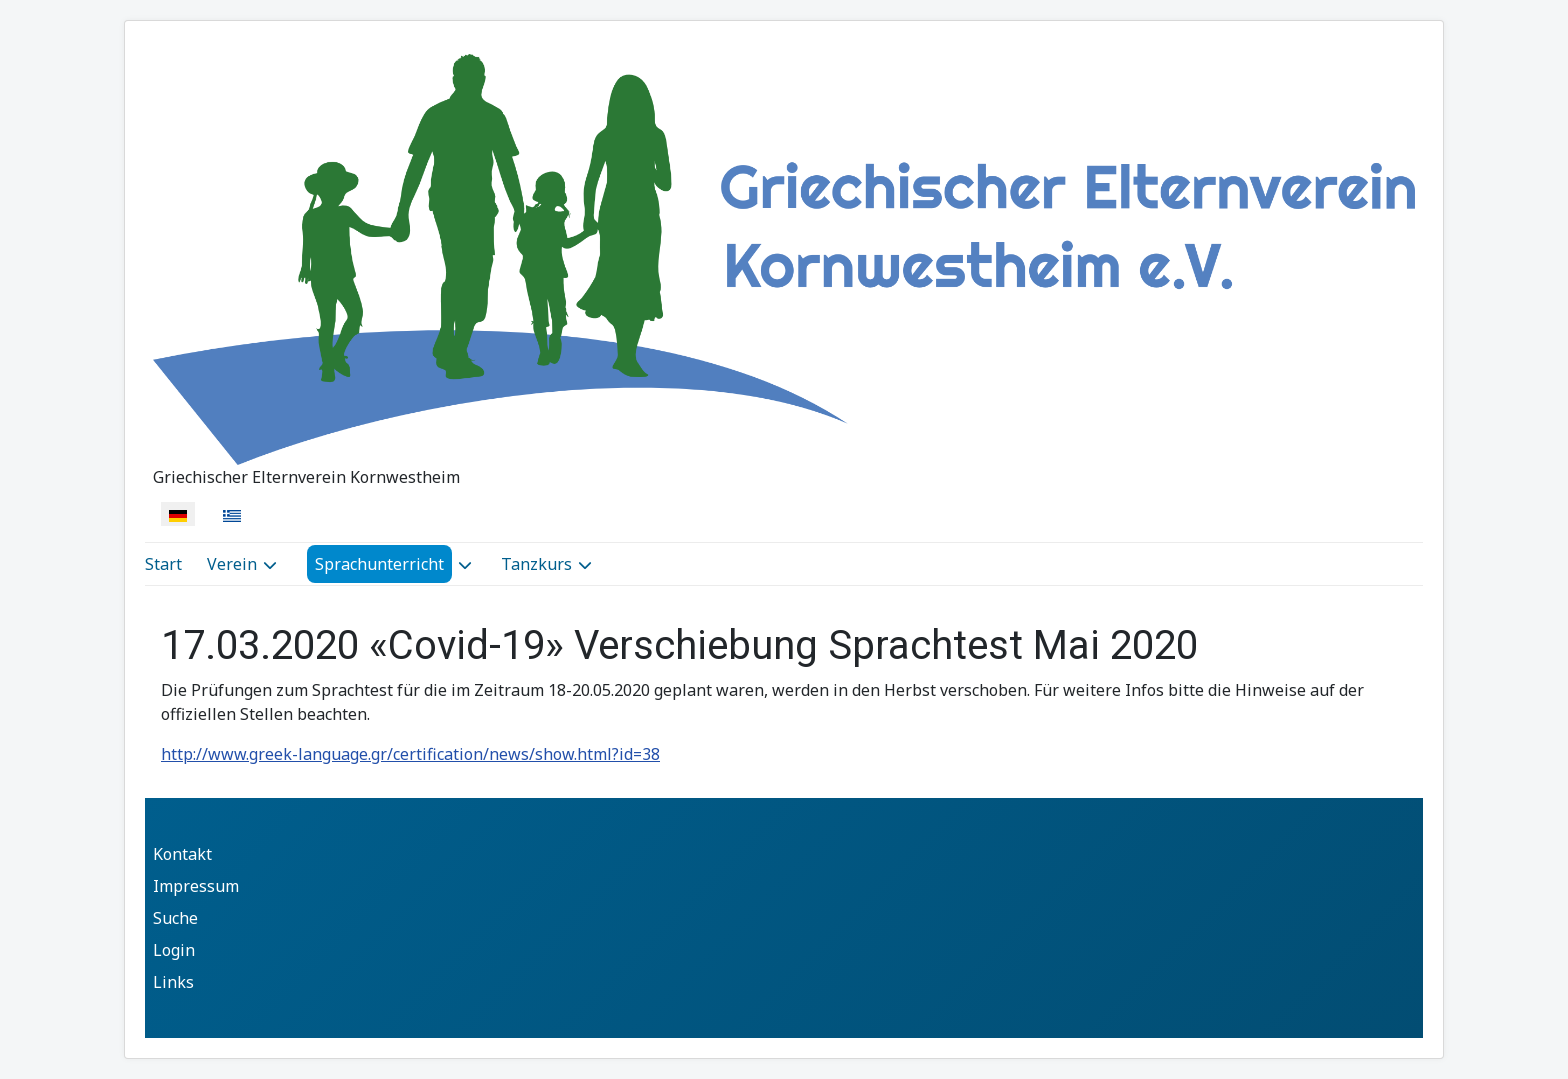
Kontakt (182, 854)
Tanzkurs (536, 564)
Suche (175, 918)
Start (163, 564)
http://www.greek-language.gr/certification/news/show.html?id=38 (410, 754)
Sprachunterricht (379, 564)
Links (173, 982)
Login (174, 950)
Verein (232, 564)
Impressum (196, 886)
